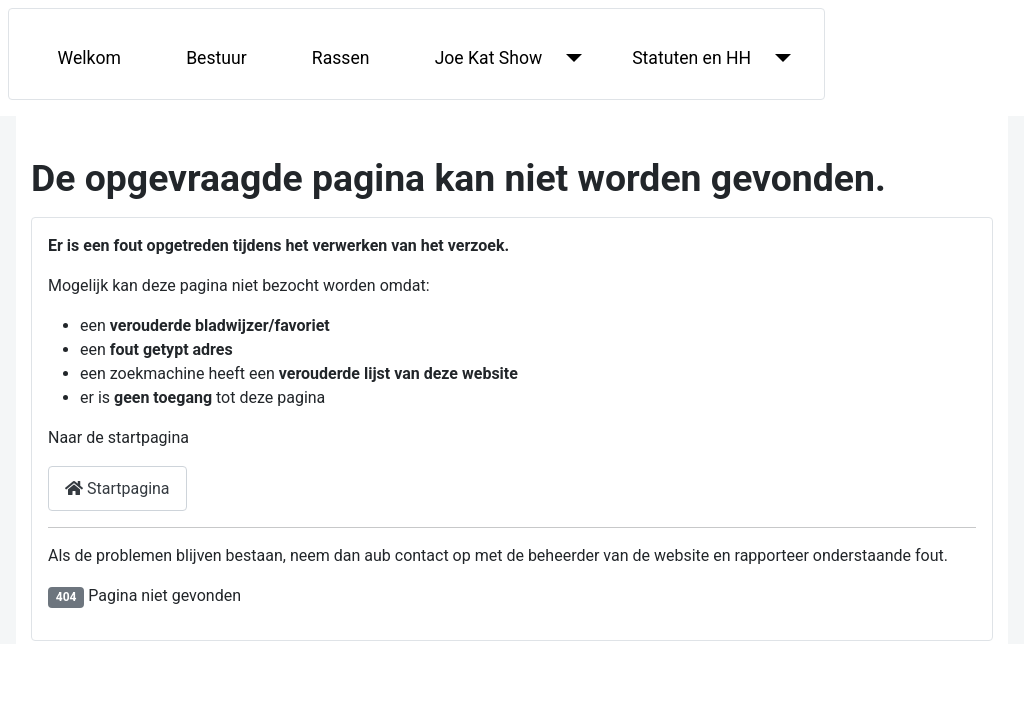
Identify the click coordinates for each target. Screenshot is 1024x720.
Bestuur (216, 58)
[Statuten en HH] (778, 58)
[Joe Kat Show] (569, 58)
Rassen (341, 58)
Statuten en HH (691, 58)
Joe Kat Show (489, 58)
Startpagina (117, 488)
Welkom (89, 58)
